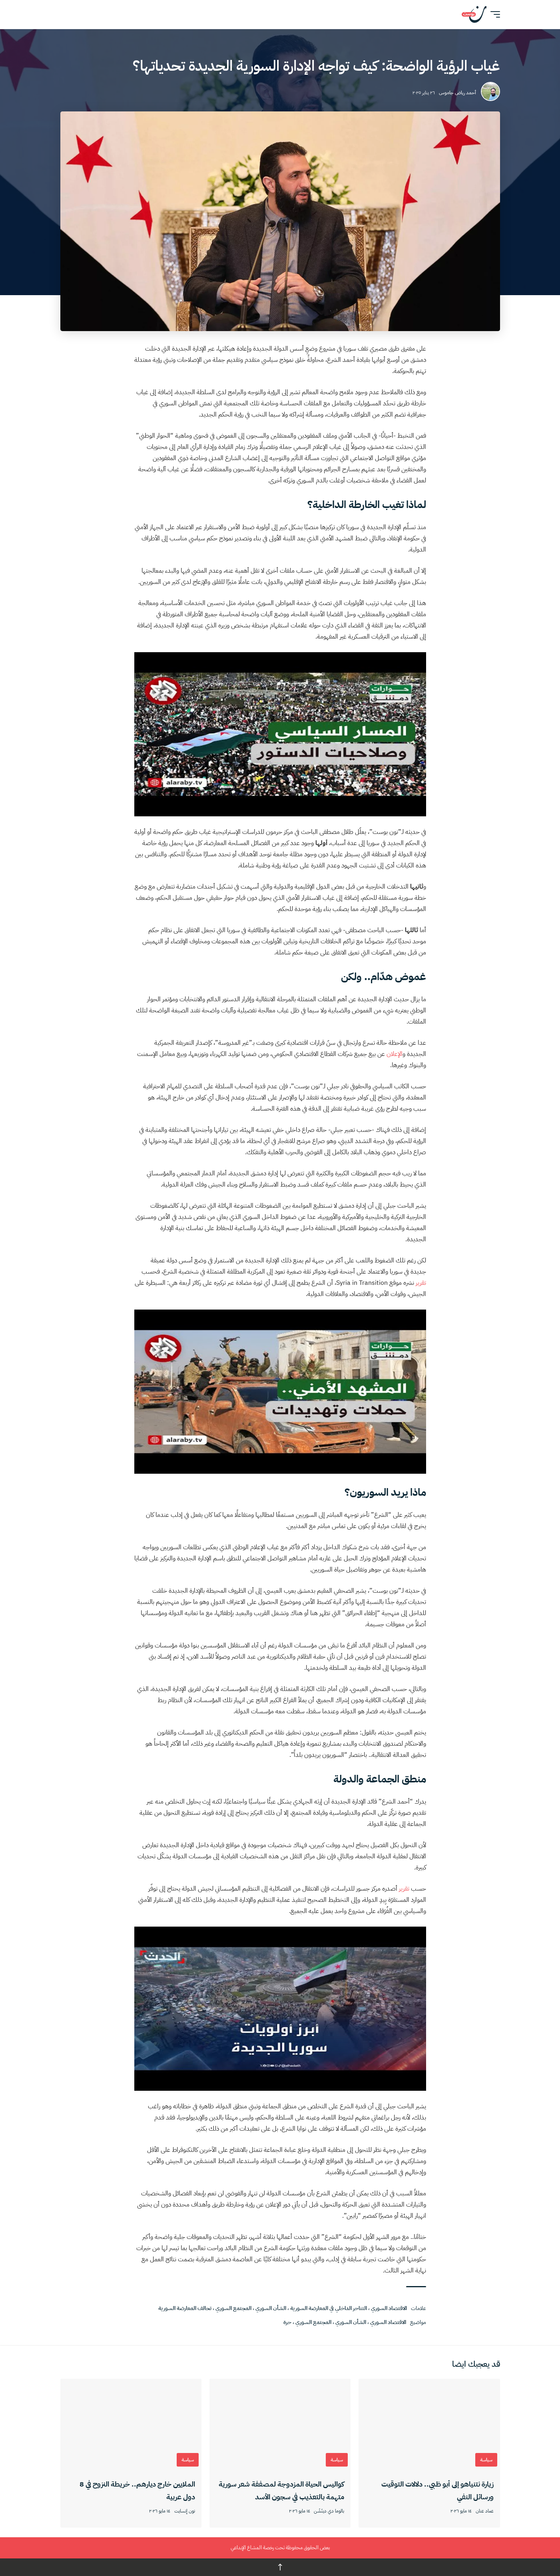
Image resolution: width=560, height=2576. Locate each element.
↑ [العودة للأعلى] (280, 2567)
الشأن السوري (270, 2308)
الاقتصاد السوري (389, 2308)
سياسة (486, 2459)
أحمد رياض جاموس (457, 92)
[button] (493, 14)
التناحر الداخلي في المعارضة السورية (328, 2308)
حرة (287, 2322)
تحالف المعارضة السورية (184, 2308)
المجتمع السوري (233, 2308)
